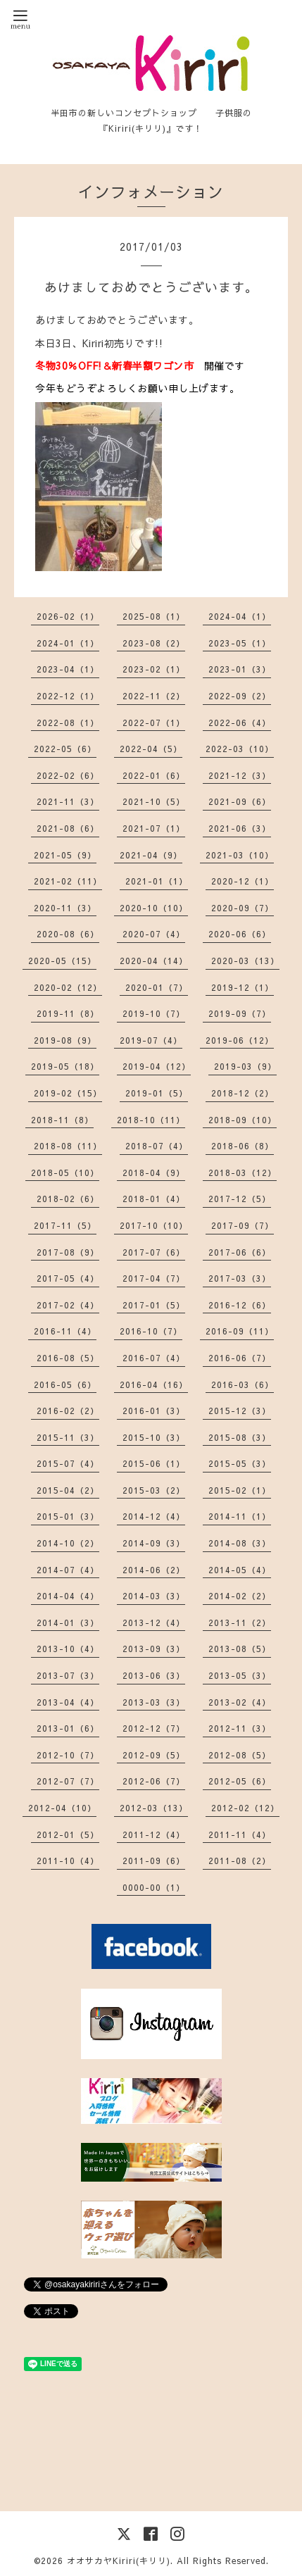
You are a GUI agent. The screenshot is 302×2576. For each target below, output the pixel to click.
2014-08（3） (239, 1543)
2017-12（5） (239, 1198)
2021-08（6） (68, 828)
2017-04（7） (153, 1278)
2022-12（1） (68, 695)
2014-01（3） (68, 1622)
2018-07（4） (156, 1145)
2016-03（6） (242, 1384)
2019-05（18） (65, 1066)
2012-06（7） (153, 1781)
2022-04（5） (151, 748)
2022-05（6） (65, 748)
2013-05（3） (239, 1675)
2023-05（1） (239, 643)
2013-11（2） (239, 1622)
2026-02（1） (68, 616)
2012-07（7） (68, 1781)
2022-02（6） (68, 775)
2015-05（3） (239, 1463)
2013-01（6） (68, 1728)
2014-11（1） (239, 1516)
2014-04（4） (68, 1595)
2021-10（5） (153, 801)
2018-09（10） (242, 1119)
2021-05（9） (65, 855)
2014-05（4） (239, 1569)
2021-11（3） (68, 801)
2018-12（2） (242, 1093)
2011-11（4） (239, 1834)
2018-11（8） (62, 1119)
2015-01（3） (68, 1516)
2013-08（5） (239, 1648)
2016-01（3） (153, 1410)
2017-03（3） (239, 1278)
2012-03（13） (154, 1807)
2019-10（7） (153, 1013)
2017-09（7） (242, 1225)
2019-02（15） (68, 1093)
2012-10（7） (68, 1755)
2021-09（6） (239, 801)
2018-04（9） (153, 1172)
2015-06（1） (153, 1463)
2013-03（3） (153, 1702)
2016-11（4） (65, 1331)
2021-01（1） (156, 881)
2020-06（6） (239, 933)
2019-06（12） (240, 1040)
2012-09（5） (153, 1755)
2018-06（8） (242, 1145)
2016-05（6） (65, 1384)
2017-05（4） (68, 1278)
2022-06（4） (239, 722)
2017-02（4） (68, 1305)
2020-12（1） (242, 881)
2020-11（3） (65, 907)
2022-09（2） (239, 695)
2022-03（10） (240, 748)
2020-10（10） (154, 907)
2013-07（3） (68, 1675)
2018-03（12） (242, 1172)
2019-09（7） (239, 1013)
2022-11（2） (153, 695)
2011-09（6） (153, 1860)
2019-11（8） (68, 1013)
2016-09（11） (240, 1331)
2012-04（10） (62, 1807)
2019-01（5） (156, 1093)
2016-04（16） (154, 1384)
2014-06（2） (153, 1569)
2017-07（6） (153, 1252)
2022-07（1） (153, 722)
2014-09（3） (153, 1543)
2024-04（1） (239, 616)
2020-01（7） (156, 987)
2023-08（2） (153, 643)
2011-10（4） (68, 1860)
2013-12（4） (153, 1622)
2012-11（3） (239, 1728)
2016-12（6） (239, 1305)
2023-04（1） (68, 669)
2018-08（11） (68, 1145)
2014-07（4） (68, 1569)
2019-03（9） (245, 1066)
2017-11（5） (65, 1225)
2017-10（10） (154, 1225)
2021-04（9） (151, 855)
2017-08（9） (68, 1252)
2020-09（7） (242, 907)
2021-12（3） (239, 775)
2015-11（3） (68, 1437)
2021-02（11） (68, 881)
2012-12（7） (153, 1728)
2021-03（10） (240, 855)
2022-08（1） (68, 722)
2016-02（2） (68, 1410)
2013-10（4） (68, 1648)
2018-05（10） (65, 1172)
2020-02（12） (68, 987)
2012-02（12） (245, 1807)
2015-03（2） (153, 1490)
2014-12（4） (153, 1516)
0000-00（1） (153, 1887)
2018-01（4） (153, 1198)
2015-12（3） (239, 1410)
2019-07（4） (151, 1040)
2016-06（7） (239, 1357)
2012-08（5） (239, 1755)
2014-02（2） (239, 1595)
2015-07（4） (68, 1463)
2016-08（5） (68, 1357)
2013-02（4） (239, 1702)
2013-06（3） (153, 1675)
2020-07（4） (153, 933)
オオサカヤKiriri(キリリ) (118, 2560)
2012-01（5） (68, 1834)
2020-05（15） (62, 960)
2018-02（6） (68, 1198)
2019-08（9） (65, 1040)
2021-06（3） (239, 828)
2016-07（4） (153, 1357)
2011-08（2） (239, 1860)
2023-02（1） (153, 669)
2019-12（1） (242, 987)
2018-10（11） (151, 1119)
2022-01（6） (153, 775)
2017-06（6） (239, 1252)
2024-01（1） (68, 643)
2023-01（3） (239, 669)
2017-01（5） (153, 1305)
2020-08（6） (68, 933)
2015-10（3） (153, 1437)
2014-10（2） (68, 1543)
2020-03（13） (245, 960)
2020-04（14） (154, 960)
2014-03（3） (153, 1595)
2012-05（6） (239, 1781)
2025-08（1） (153, 616)
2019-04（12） (156, 1066)
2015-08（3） (239, 1437)
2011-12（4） (153, 1834)
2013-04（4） (68, 1702)
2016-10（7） (151, 1331)
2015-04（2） (68, 1490)
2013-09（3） (153, 1648)
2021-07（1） (153, 828)
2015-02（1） (239, 1490)
